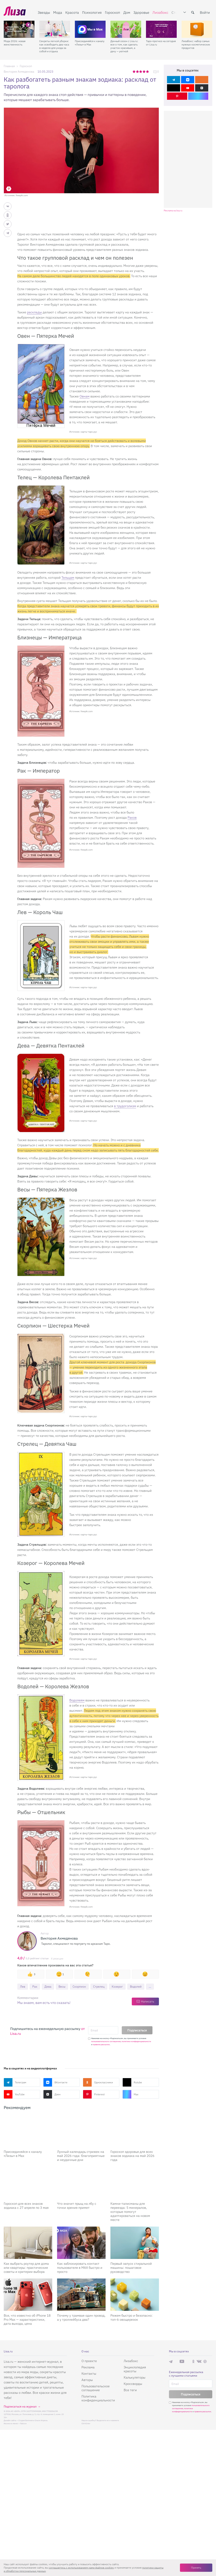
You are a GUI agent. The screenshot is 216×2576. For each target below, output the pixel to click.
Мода (57, 12)
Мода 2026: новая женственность (14, 42)
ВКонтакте (55, 2082)
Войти (205, 12)
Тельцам (67, 577)
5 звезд (147, 71)
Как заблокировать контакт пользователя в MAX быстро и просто (79, 2267)
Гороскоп (112, 12)
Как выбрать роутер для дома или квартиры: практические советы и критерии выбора (26, 2267)
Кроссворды (133, 2383)
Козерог (117, 1986)
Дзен (51, 2094)
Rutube (132, 2082)
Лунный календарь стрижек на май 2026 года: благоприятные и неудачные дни (81, 2155)
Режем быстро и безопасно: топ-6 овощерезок (131, 2317)
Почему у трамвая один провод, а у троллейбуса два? (81, 2317)
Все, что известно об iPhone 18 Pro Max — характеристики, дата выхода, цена (27, 2319)
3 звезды (141, 71)
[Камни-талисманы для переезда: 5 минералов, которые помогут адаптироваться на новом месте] (134, 2183)
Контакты (88, 2373)
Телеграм (15, 2082)
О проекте (89, 2361)
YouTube (14, 2094)
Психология (92, 12)
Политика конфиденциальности (98, 2398)
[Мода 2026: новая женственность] (19, 29)
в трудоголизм (125, 1106)
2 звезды (137, 71)
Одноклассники (98, 2082)
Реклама (88, 2367)
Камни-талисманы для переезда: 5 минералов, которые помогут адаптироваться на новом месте (130, 2211)
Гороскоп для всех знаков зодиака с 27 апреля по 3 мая (26, 2205)
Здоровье (141, 12)
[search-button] (192, 12)
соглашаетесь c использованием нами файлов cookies (81, 2567)
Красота (72, 12)
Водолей (136, 1986)
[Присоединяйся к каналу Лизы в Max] (28, 2131)
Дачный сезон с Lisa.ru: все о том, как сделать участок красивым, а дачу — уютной (124, 46)
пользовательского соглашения (106, 2041)
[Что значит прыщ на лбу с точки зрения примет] (81, 2183)
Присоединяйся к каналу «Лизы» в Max (89, 42)
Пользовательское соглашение (95, 2388)
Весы (62, 1986)
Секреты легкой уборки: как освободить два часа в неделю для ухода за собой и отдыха (54, 46)
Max (130, 2094)
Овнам (85, 396)
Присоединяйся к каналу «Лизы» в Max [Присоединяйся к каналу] (23, 2153)
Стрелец (99, 1986)
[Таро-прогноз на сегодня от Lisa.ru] (161, 29)
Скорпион (79, 1986)
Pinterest (94, 2094)
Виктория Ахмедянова (19, 71)
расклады (34, 312)
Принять (196, 2567)
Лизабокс (160, 12)
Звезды (44, 12)
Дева (47, 1986)
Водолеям (77, 1700)
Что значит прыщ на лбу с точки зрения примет (76, 2205)
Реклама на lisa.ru (173, 210)
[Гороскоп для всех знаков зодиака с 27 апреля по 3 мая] (28, 2183)
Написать (147, 2001)
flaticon (23, 2423)
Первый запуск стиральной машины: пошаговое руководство (131, 2267)
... (150, 1986)
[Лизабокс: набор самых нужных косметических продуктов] (197, 29)
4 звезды (144, 71)
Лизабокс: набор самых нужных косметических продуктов (196, 44)
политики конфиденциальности (136, 2041)
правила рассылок (101, 2044)
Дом (126, 12)
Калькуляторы (134, 2377)
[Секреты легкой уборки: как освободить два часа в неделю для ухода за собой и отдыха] (54, 29)
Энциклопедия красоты (135, 2369)
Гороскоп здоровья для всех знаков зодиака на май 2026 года (132, 2155)
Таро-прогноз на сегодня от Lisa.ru (161, 42)
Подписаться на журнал (20, 2406)
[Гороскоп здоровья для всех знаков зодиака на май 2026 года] (134, 2131)
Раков (132, 817)
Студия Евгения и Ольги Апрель (33, 2420)
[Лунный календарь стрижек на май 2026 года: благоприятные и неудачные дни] (81, 2131)
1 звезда (134, 71)
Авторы (87, 2380)
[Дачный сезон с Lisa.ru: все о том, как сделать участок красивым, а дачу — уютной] (125, 29)
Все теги (130, 2390)
